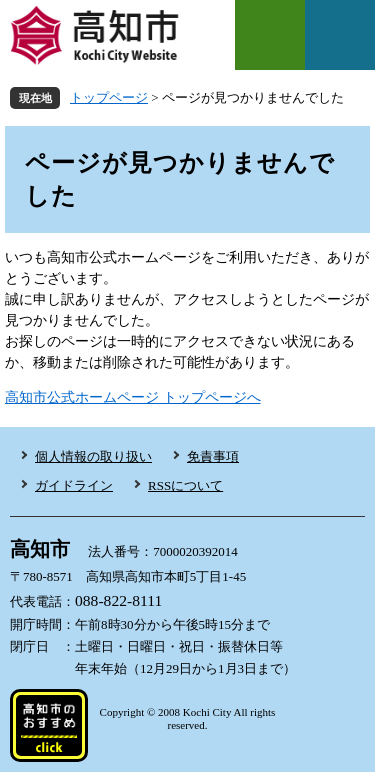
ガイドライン (74, 485)
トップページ (109, 97)
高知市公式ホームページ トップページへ (133, 397)
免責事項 (213, 456)
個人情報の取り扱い (93, 456)
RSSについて (185, 485)
